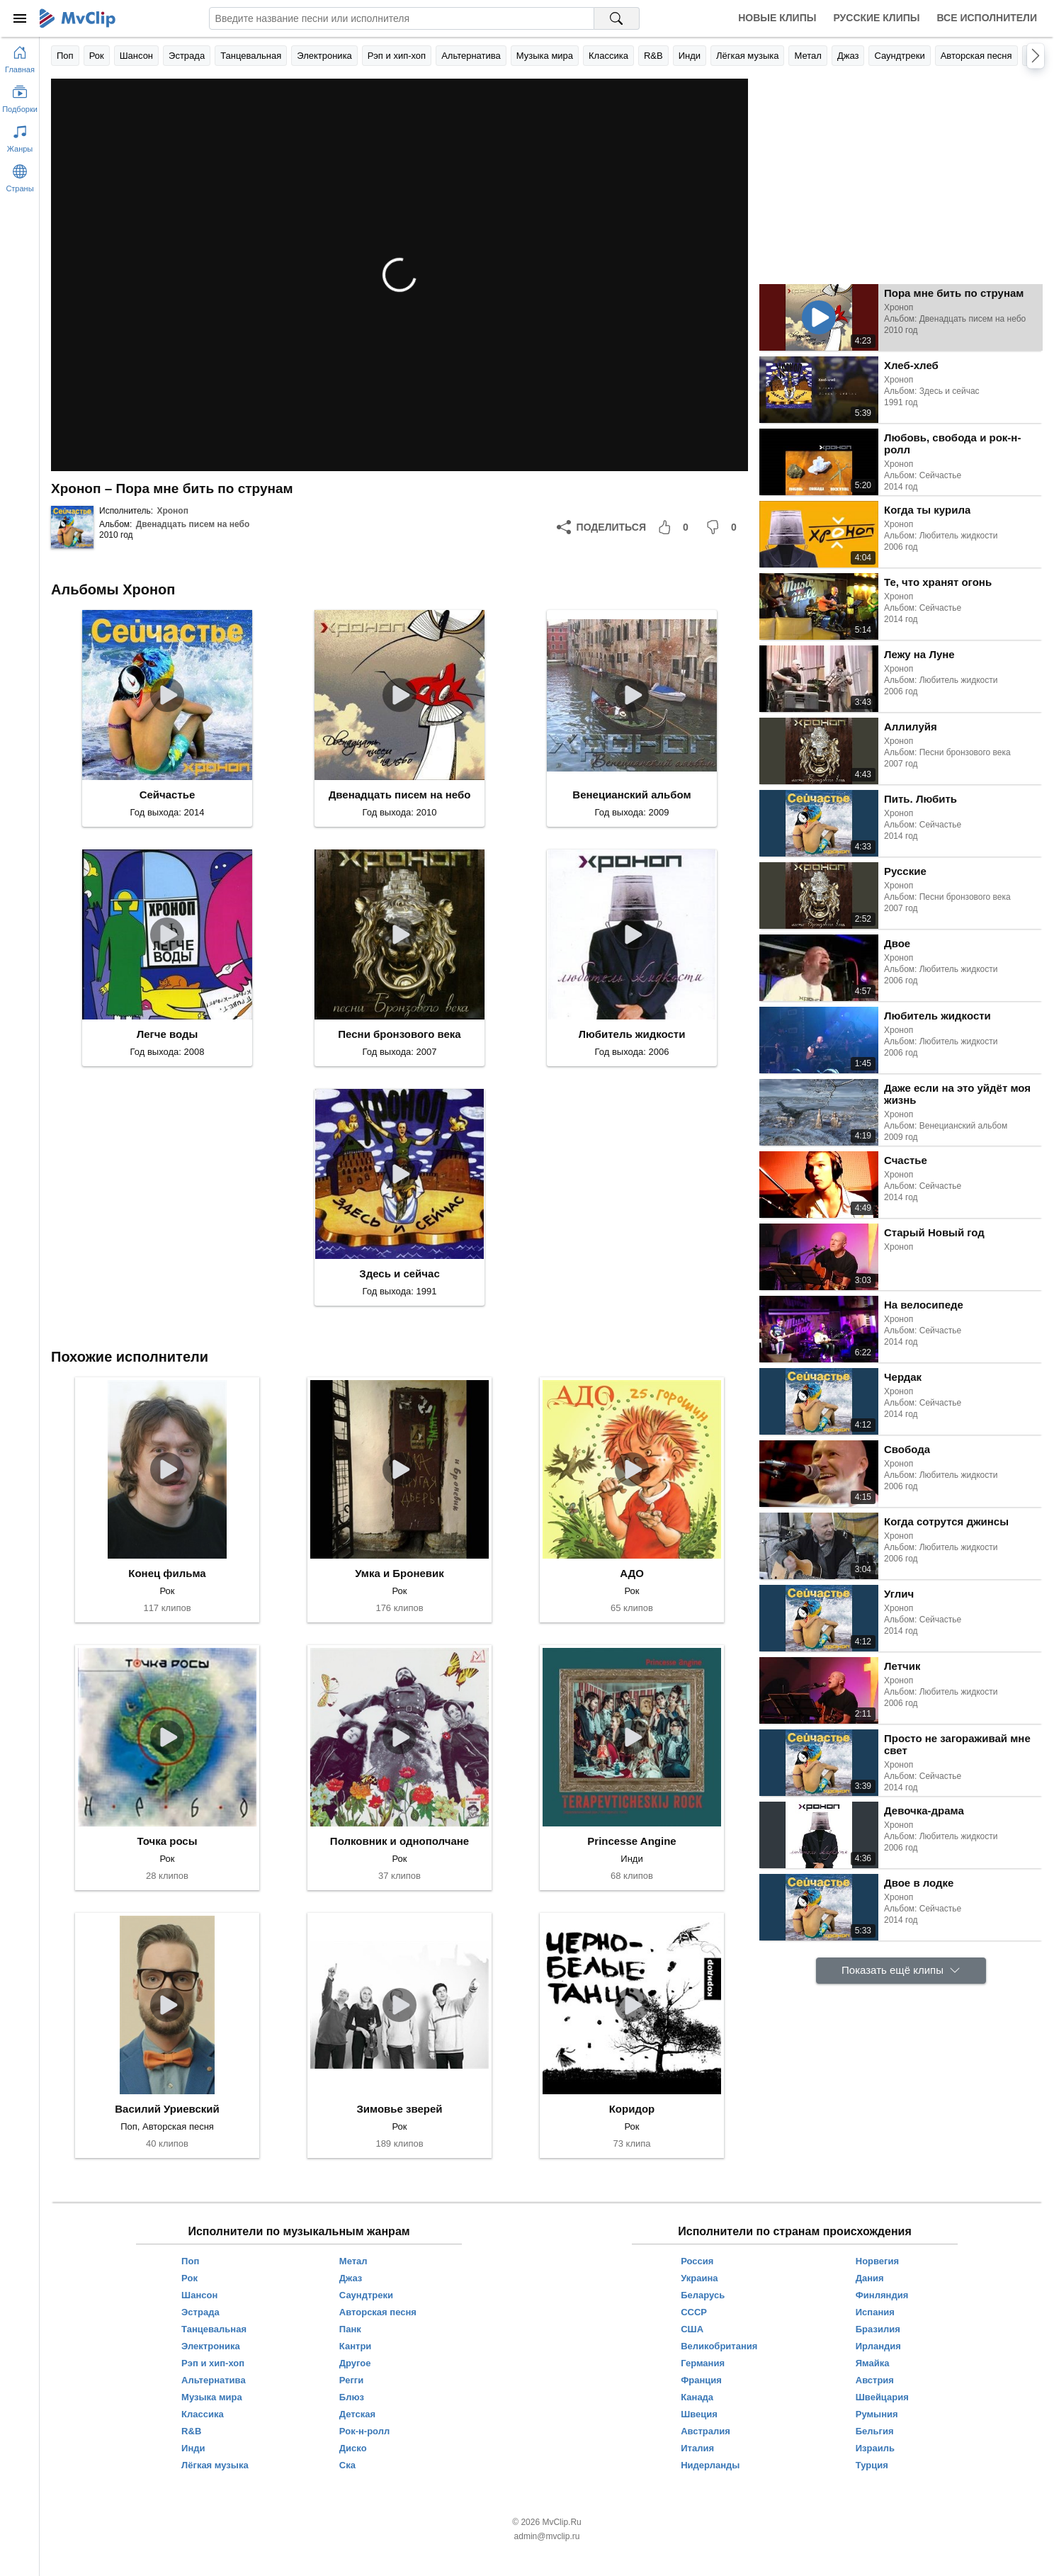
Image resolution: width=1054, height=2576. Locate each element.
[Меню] (20, 18)
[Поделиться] (601, 527)
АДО (632, 1573)
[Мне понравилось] (676, 527)
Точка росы (167, 1841)
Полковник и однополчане (399, 1841)
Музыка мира (544, 55)
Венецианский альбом (631, 795)
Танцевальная (250, 55)
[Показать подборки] (20, 96)
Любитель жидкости (632, 1034)
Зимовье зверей (399, 2109)
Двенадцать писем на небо (193, 524)
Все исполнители (987, 17)
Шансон (136, 55)
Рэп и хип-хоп (397, 55)
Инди (690, 55)
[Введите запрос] (401, 18)
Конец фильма (166, 1573)
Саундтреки (899, 55)
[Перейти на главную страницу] (20, 57)
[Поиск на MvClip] (617, 18)
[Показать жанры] (20, 136)
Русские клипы (876, 17)
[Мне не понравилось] (724, 527)
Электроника (324, 55)
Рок (96, 55)
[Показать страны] (20, 176)
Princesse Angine (631, 1841)
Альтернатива (471, 55)
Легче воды (167, 1034)
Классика (608, 55)
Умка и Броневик (399, 1573)
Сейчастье (168, 795)
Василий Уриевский (167, 2109)
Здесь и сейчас (399, 1273)
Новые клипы (777, 17)
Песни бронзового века (399, 1034)
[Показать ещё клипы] (901, 1971)
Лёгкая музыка (747, 55)
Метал (807, 55)
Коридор (632, 2109)
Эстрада (187, 55)
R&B (653, 55)
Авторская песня (976, 55)
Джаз (848, 55)
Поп (65, 55)
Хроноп (172, 511)
